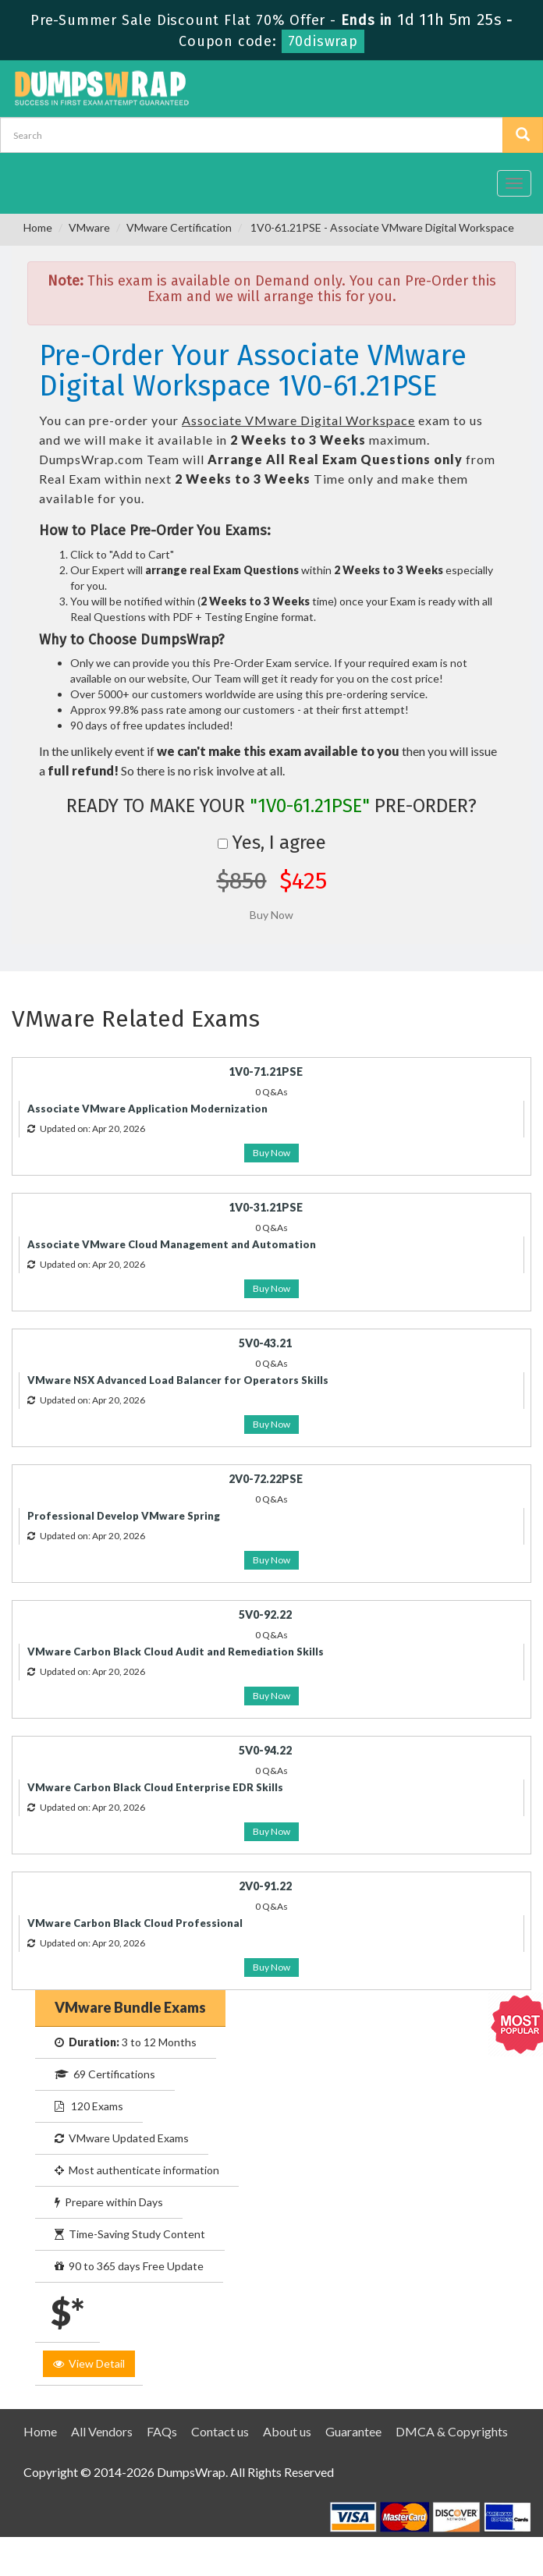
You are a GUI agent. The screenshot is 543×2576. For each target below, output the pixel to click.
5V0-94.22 (265, 1750)
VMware (89, 227)
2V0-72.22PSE (266, 1478)
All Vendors (102, 2431)
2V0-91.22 (265, 1886)
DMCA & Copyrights (452, 2431)
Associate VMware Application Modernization (147, 1108)
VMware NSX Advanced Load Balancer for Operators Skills (177, 1380)
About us (287, 2431)
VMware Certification (179, 227)
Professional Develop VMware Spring (123, 1516)
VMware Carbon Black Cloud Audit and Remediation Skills (175, 1651)
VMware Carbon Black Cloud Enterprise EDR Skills (155, 1787)
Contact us (220, 2431)
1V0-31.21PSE (266, 1207)
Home (37, 227)
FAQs (162, 2431)
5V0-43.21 (265, 1343)
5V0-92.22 (265, 1614)
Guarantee (353, 2431)
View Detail (89, 2363)
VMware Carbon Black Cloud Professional (135, 1923)
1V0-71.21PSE (266, 1071)
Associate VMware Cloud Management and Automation (171, 1244)
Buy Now (271, 1152)
